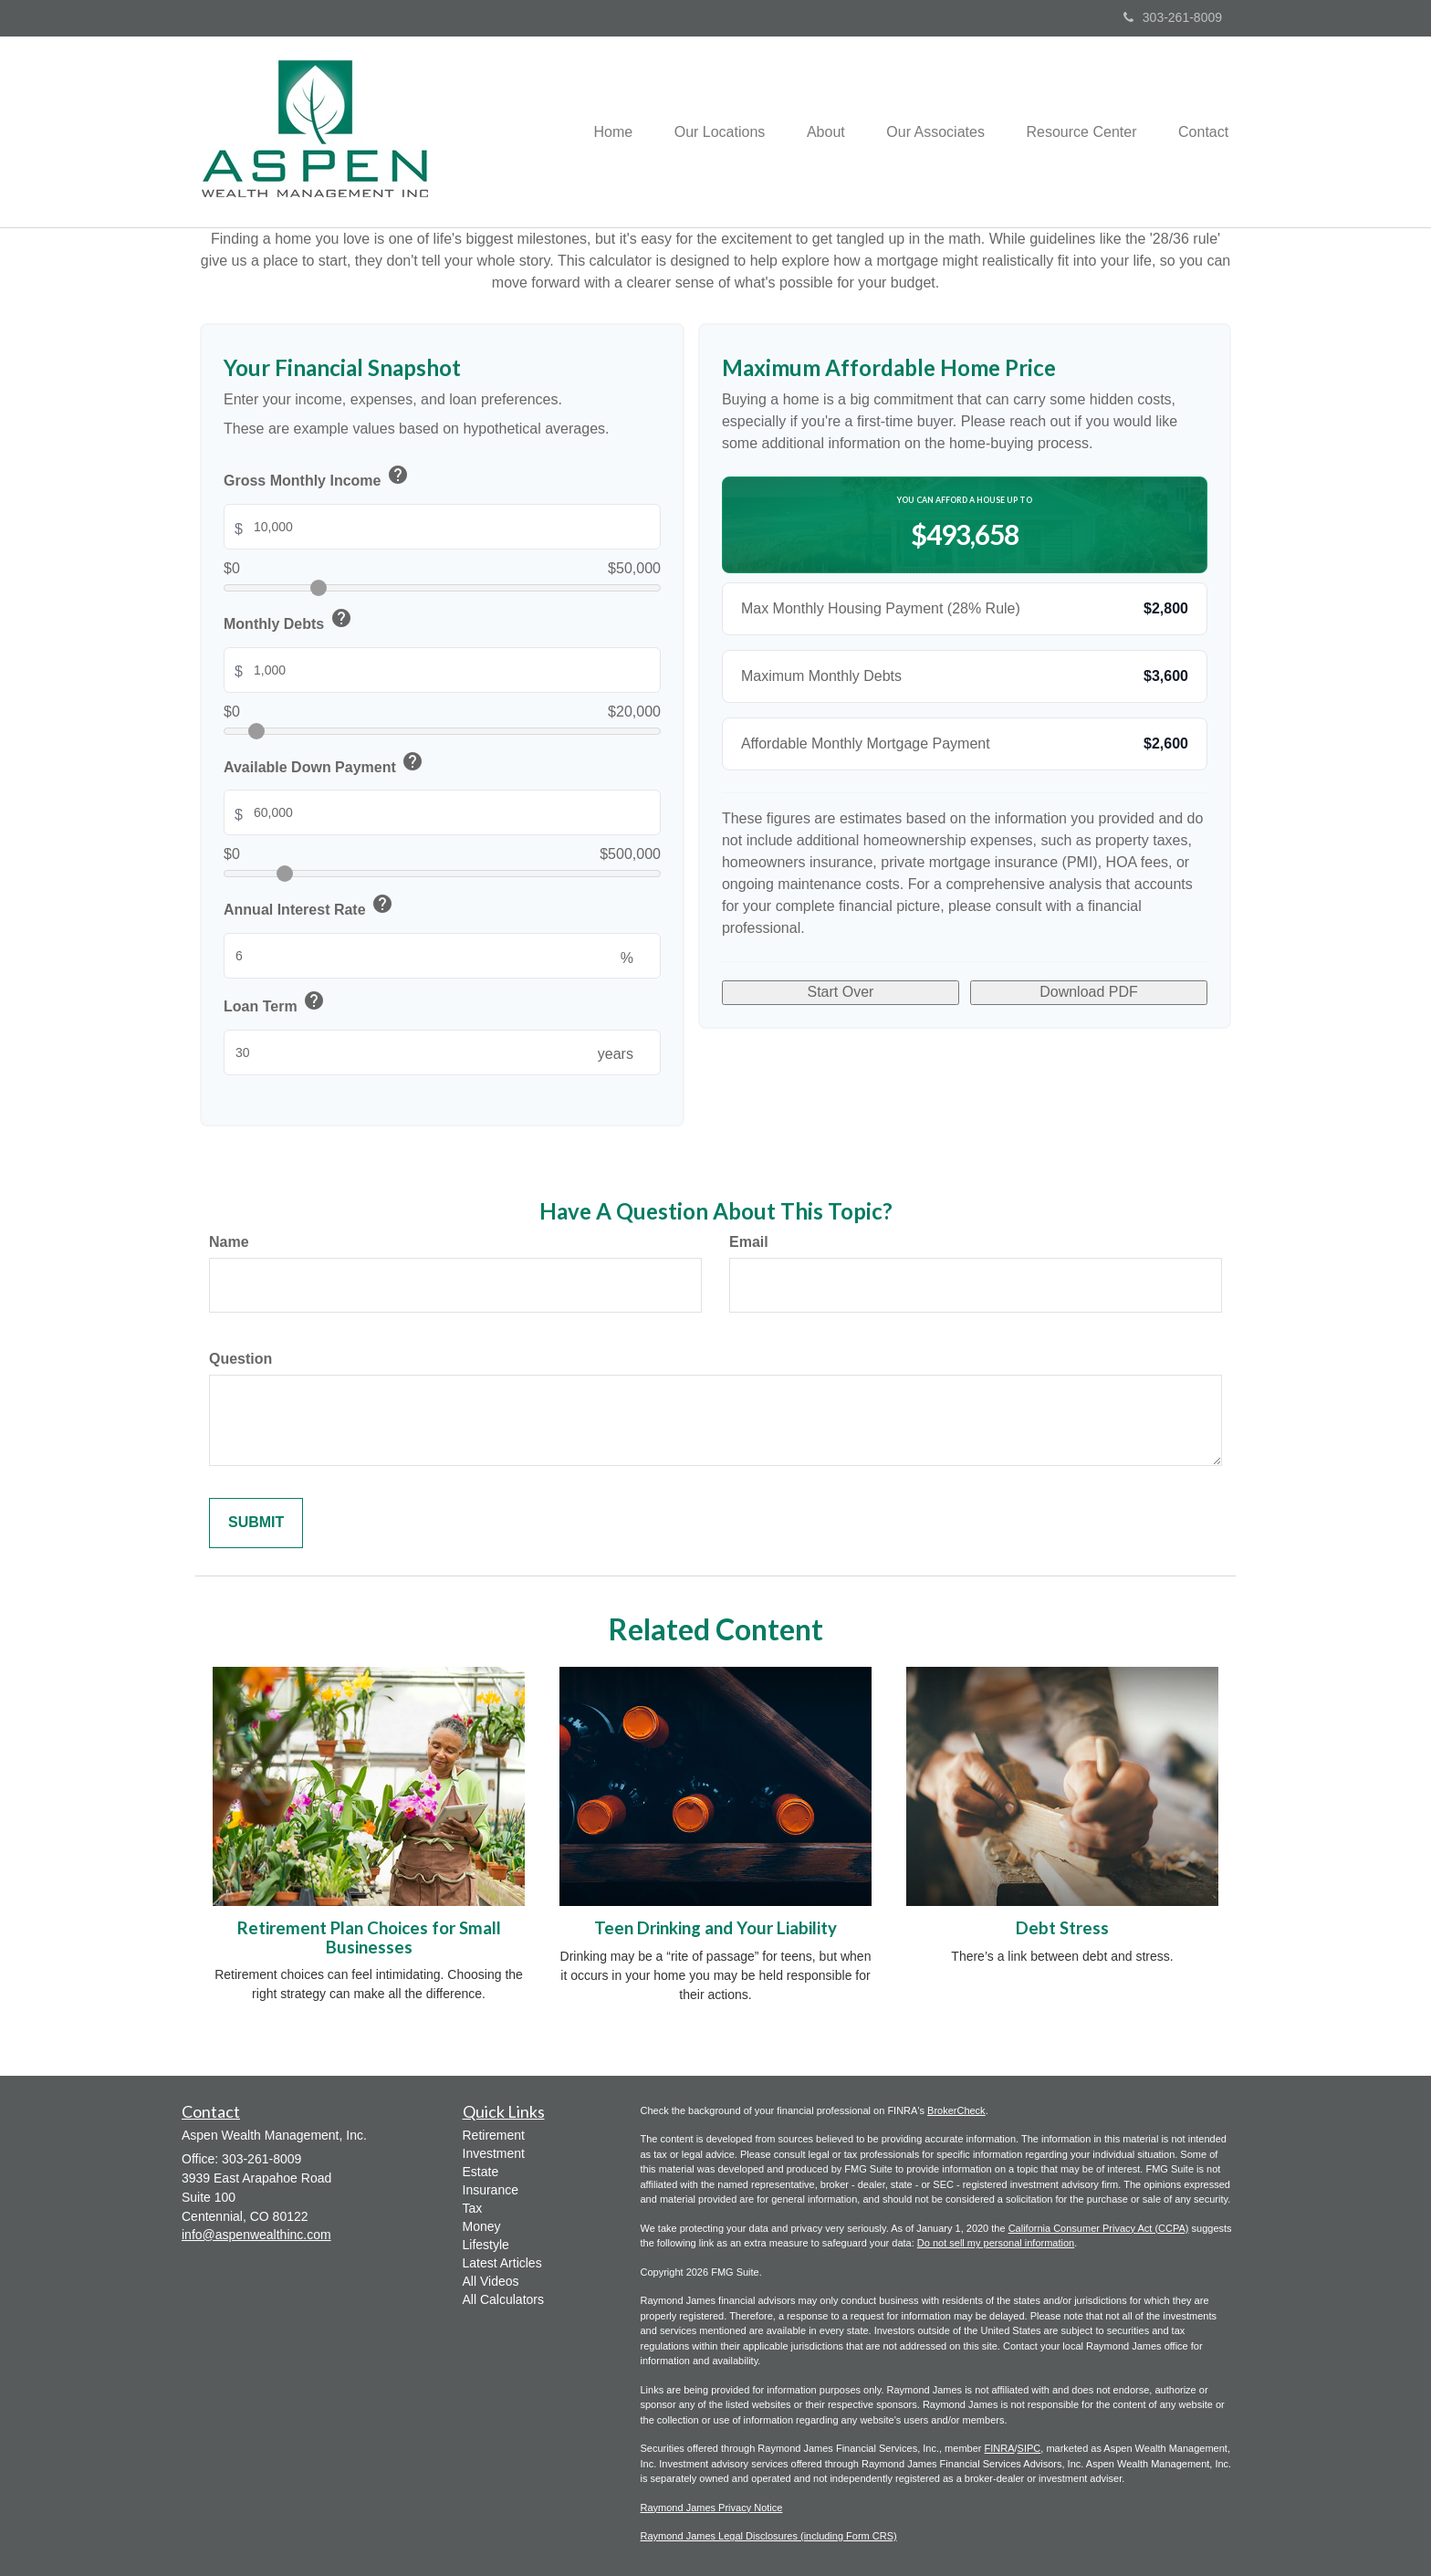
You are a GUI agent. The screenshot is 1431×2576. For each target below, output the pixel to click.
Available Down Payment (324, 764)
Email (748, 1242)
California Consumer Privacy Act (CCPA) (1098, 2228)
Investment (494, 2153)
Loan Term (275, 1004)
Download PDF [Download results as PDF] (1088, 992)
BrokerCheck (956, 2110)
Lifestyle (486, 2244)
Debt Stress (1062, 1928)
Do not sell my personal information (995, 2242)
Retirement (494, 2135)
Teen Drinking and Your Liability (715, 1928)
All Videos (491, 2281)
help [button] (398, 475)
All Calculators (503, 2299)
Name (229, 1242)
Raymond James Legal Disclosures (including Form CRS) (769, 2535)
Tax (473, 2208)
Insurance (490, 2190)
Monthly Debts (289, 621)
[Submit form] (256, 1523)
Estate (481, 2171)
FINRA (1000, 2448)
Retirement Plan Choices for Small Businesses (369, 1937)
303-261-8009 (1172, 17)
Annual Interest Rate (309, 907)
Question (240, 1359)
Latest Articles (502, 2263)
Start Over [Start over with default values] (841, 992)
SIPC (1029, 2448)
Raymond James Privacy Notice (712, 2507)
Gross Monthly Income (317, 478)
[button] (701, 131)
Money (482, 2226)
